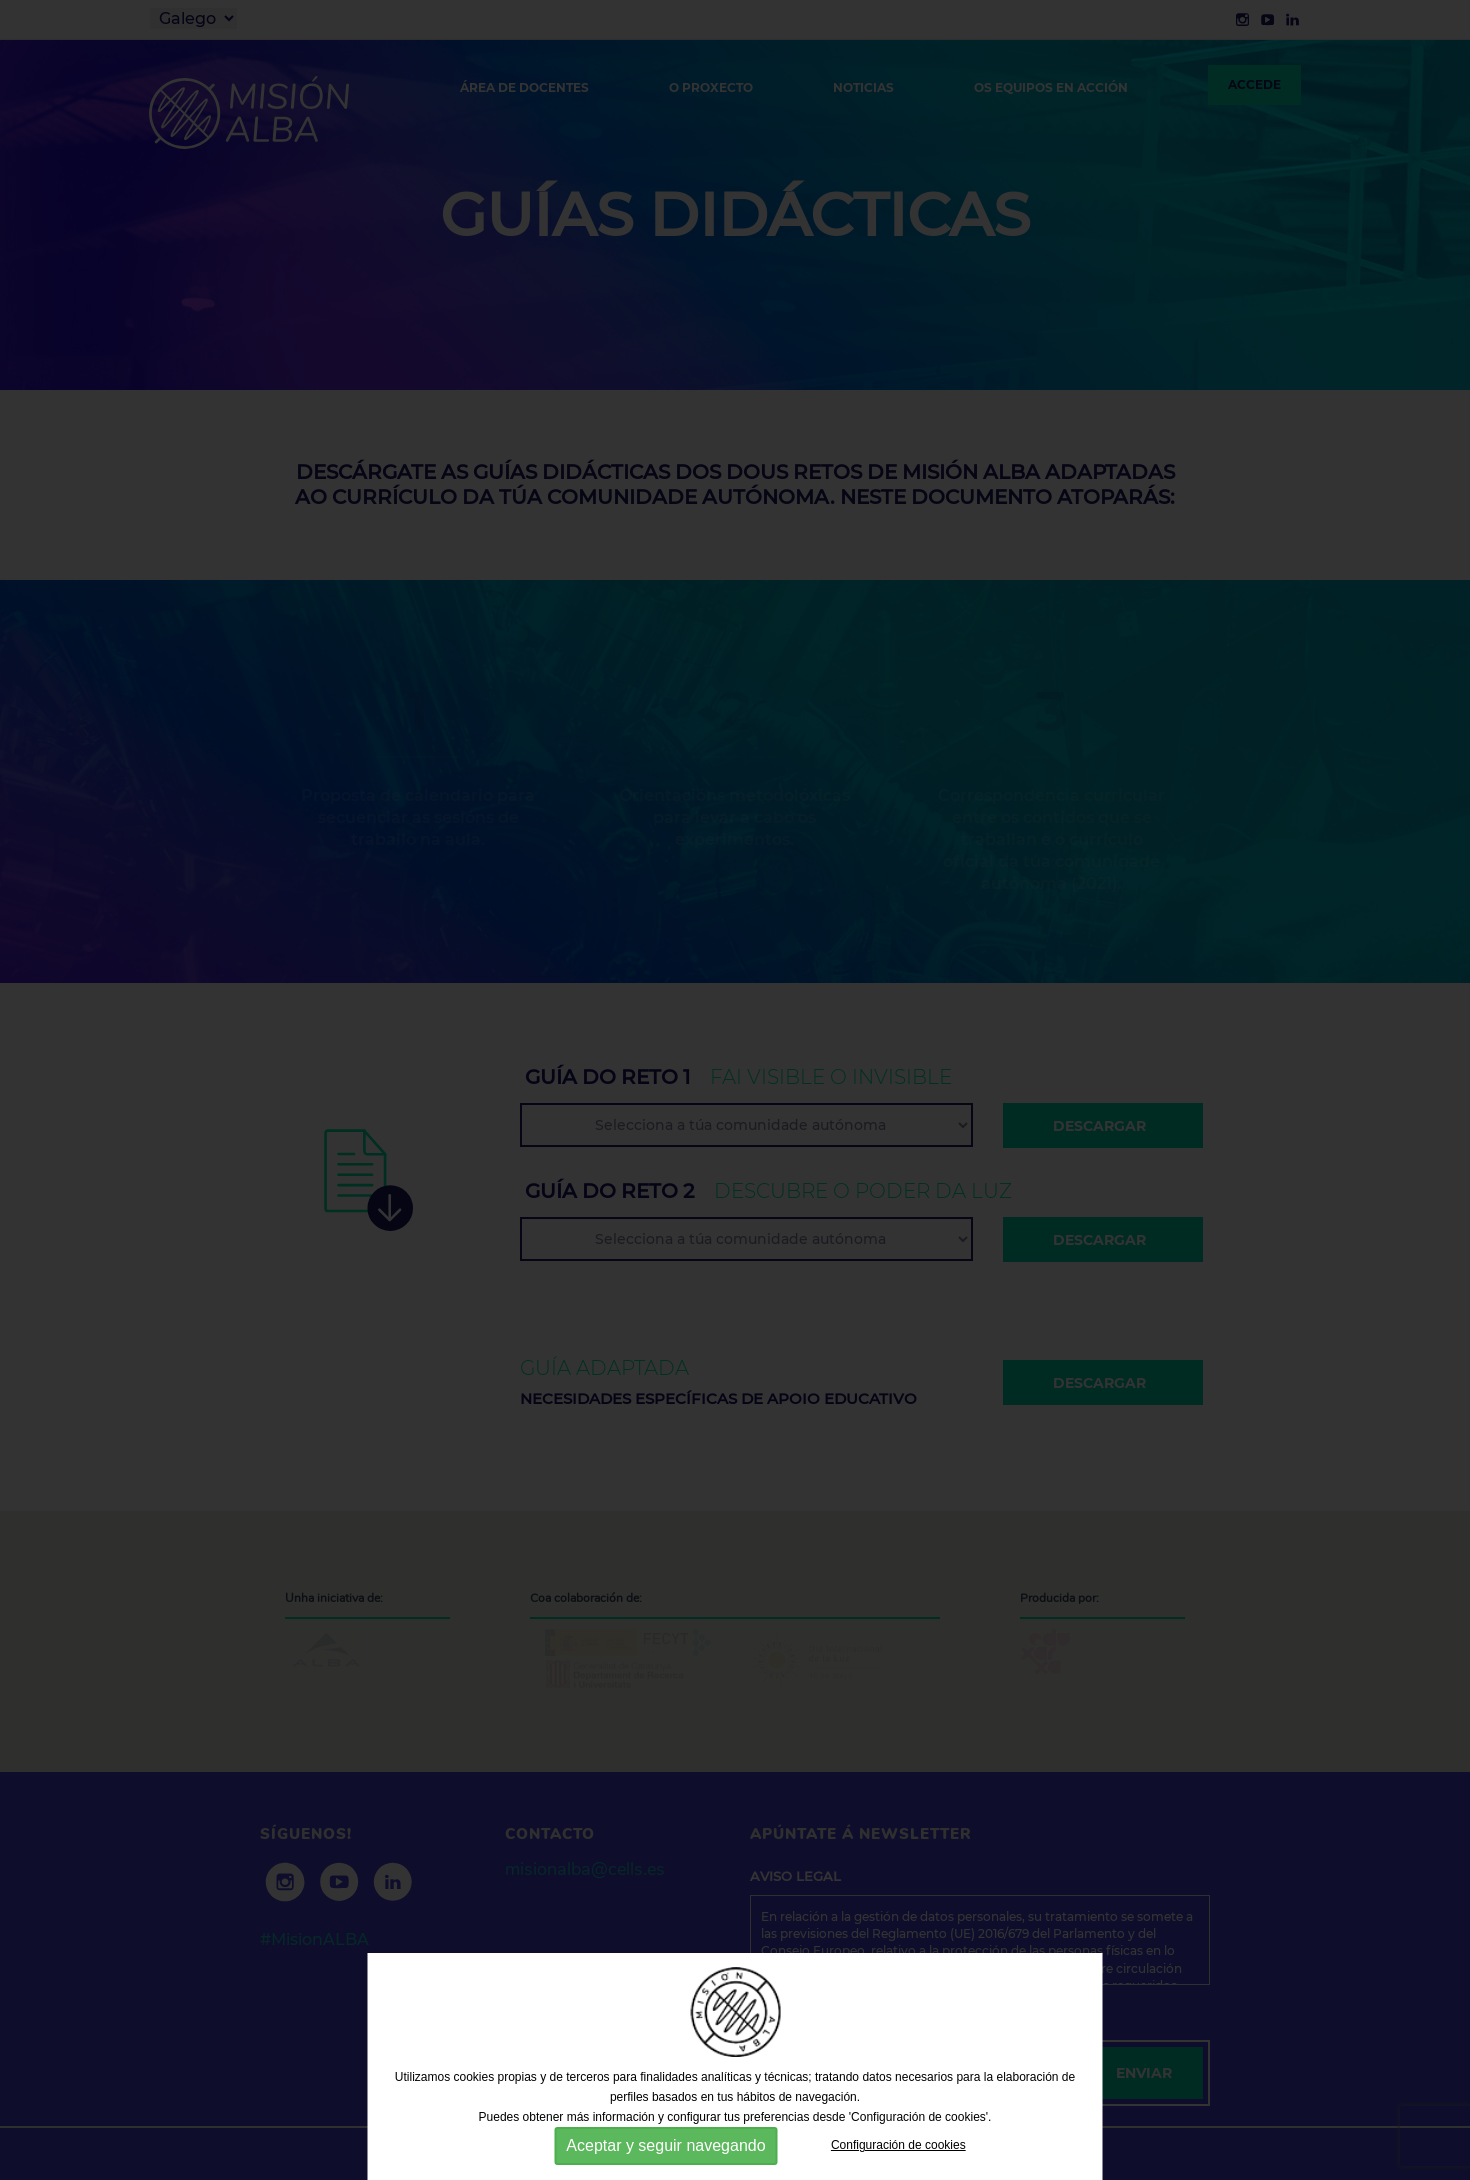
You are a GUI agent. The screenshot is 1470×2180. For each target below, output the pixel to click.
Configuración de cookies (898, 2145)
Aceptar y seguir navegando (665, 2145)
